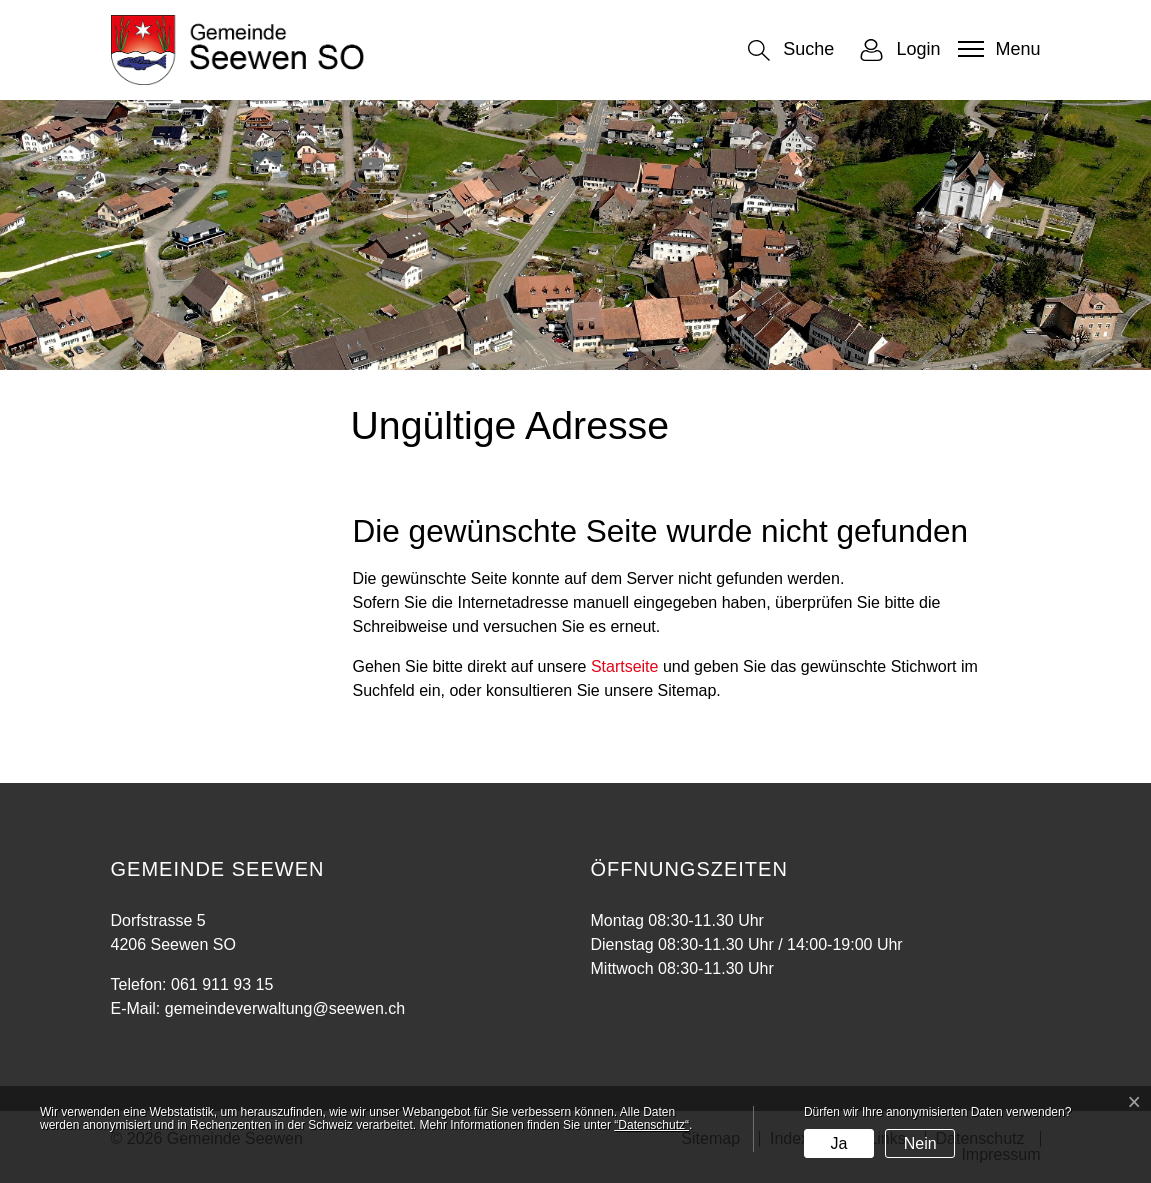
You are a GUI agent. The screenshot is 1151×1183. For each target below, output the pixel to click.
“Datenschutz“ (651, 1125)
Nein (920, 1143)
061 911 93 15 (222, 984)
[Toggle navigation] (996, 49)
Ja (838, 1143)
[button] (791, 50)
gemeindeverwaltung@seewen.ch (285, 1008)
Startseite (625, 666)
